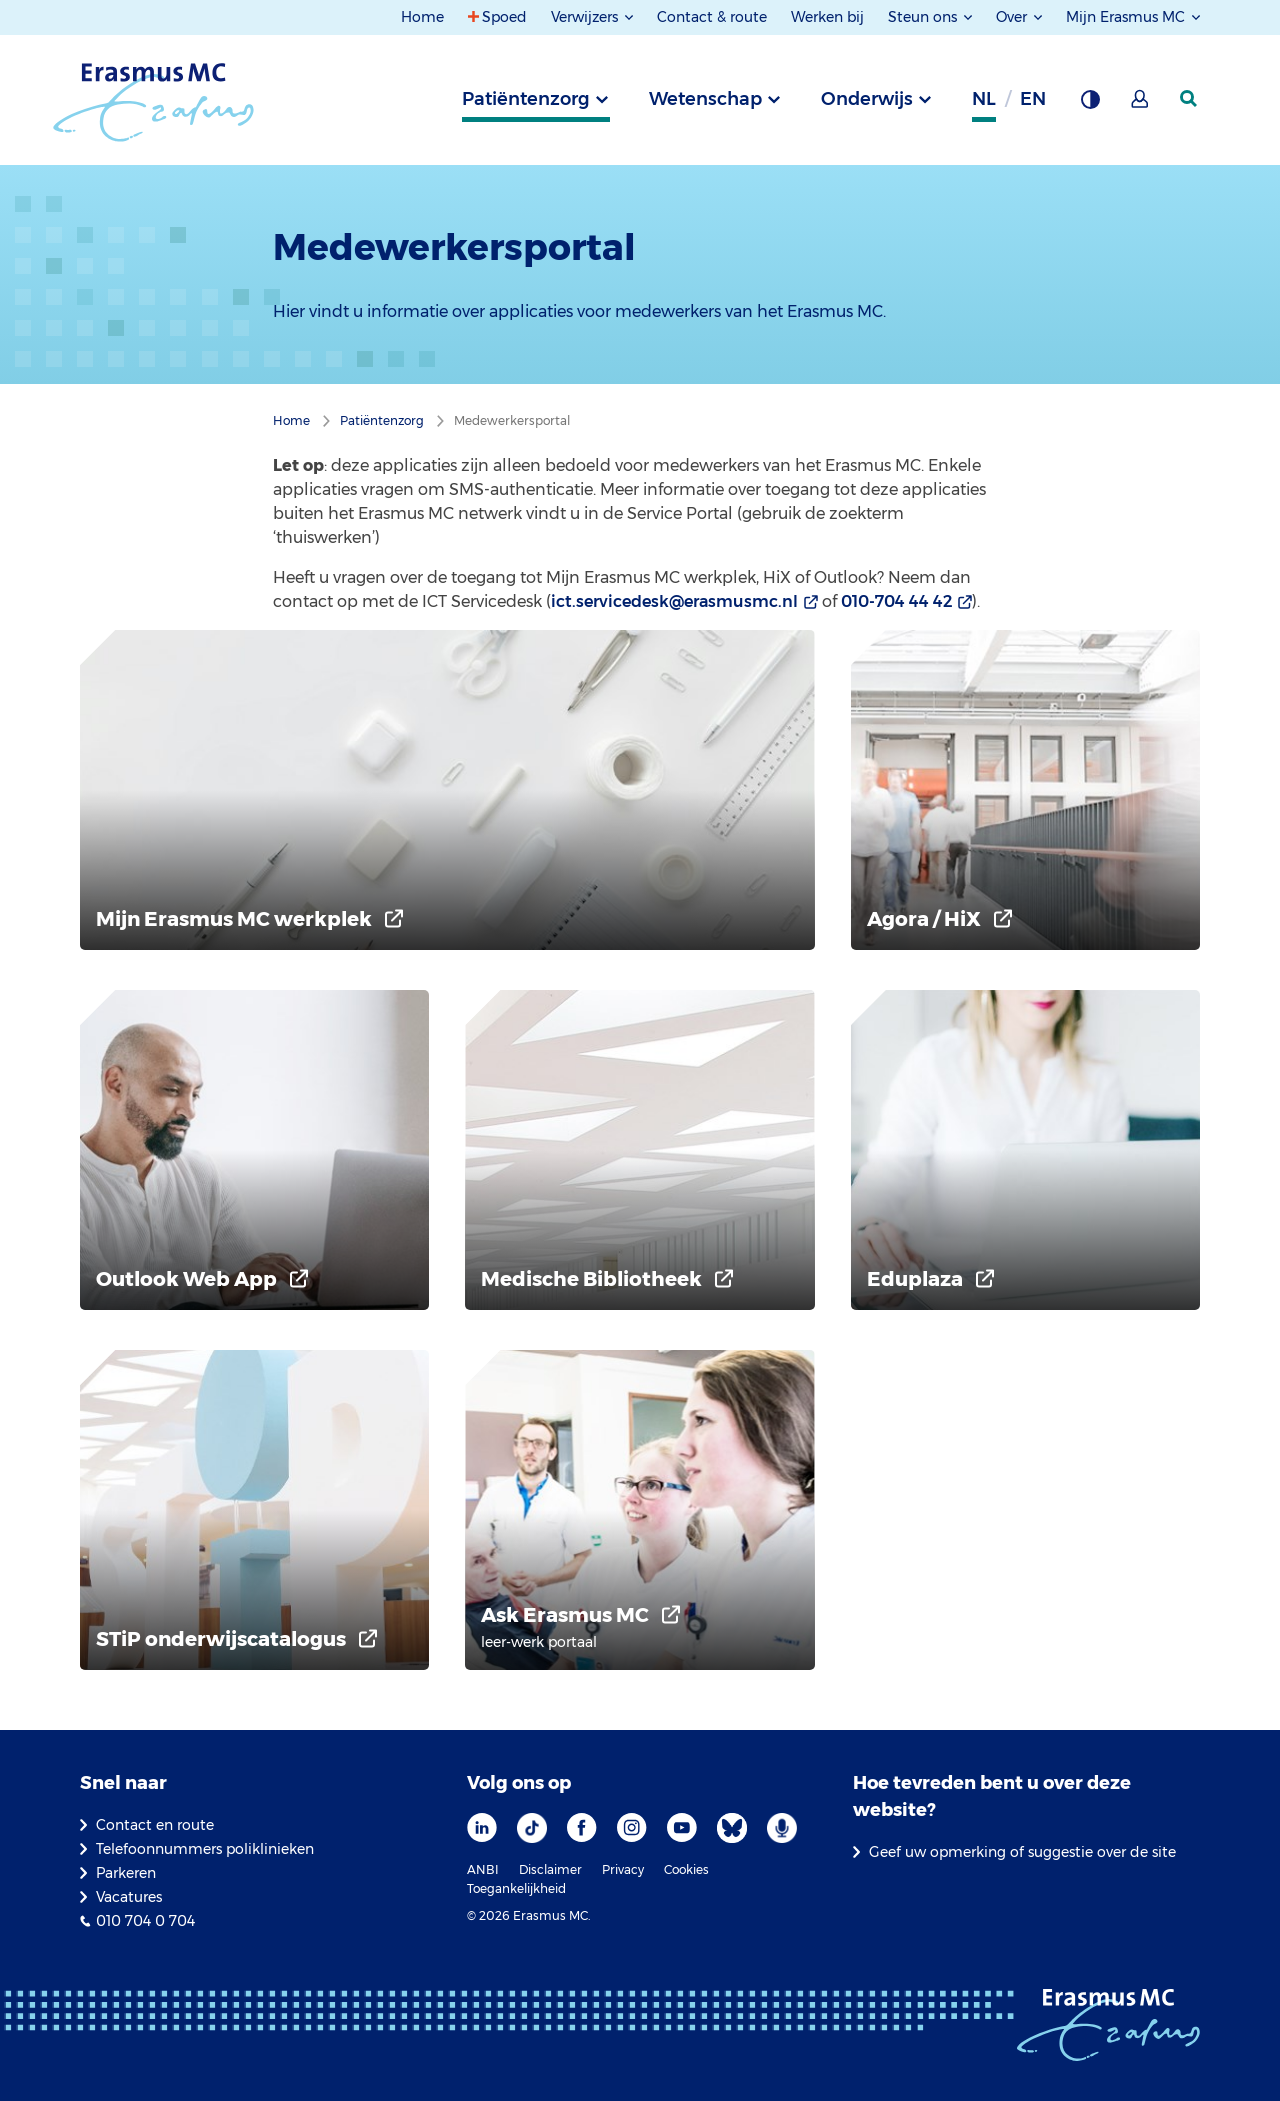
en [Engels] (1033, 99)
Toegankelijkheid (516, 1888)
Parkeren (126, 1873)
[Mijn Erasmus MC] (1141, 105)
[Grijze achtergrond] (1090, 105)
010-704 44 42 (896, 601)
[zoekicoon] (1190, 99)
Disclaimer (550, 1869)
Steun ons (924, 17)
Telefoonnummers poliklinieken (205, 1849)
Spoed (504, 17)
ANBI (483, 1869)
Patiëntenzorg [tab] (526, 99)
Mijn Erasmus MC (1127, 17)
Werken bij (827, 17)
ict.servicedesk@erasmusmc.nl (674, 601)
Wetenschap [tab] (705, 99)
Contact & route (712, 17)
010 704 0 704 (145, 1921)
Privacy (623, 1869)
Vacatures (129, 1897)
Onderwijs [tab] (867, 99)
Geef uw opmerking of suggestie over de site (1022, 1852)
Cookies (686, 1869)
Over (1013, 17)
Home (422, 17)
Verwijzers (586, 17)
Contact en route (155, 1825)
